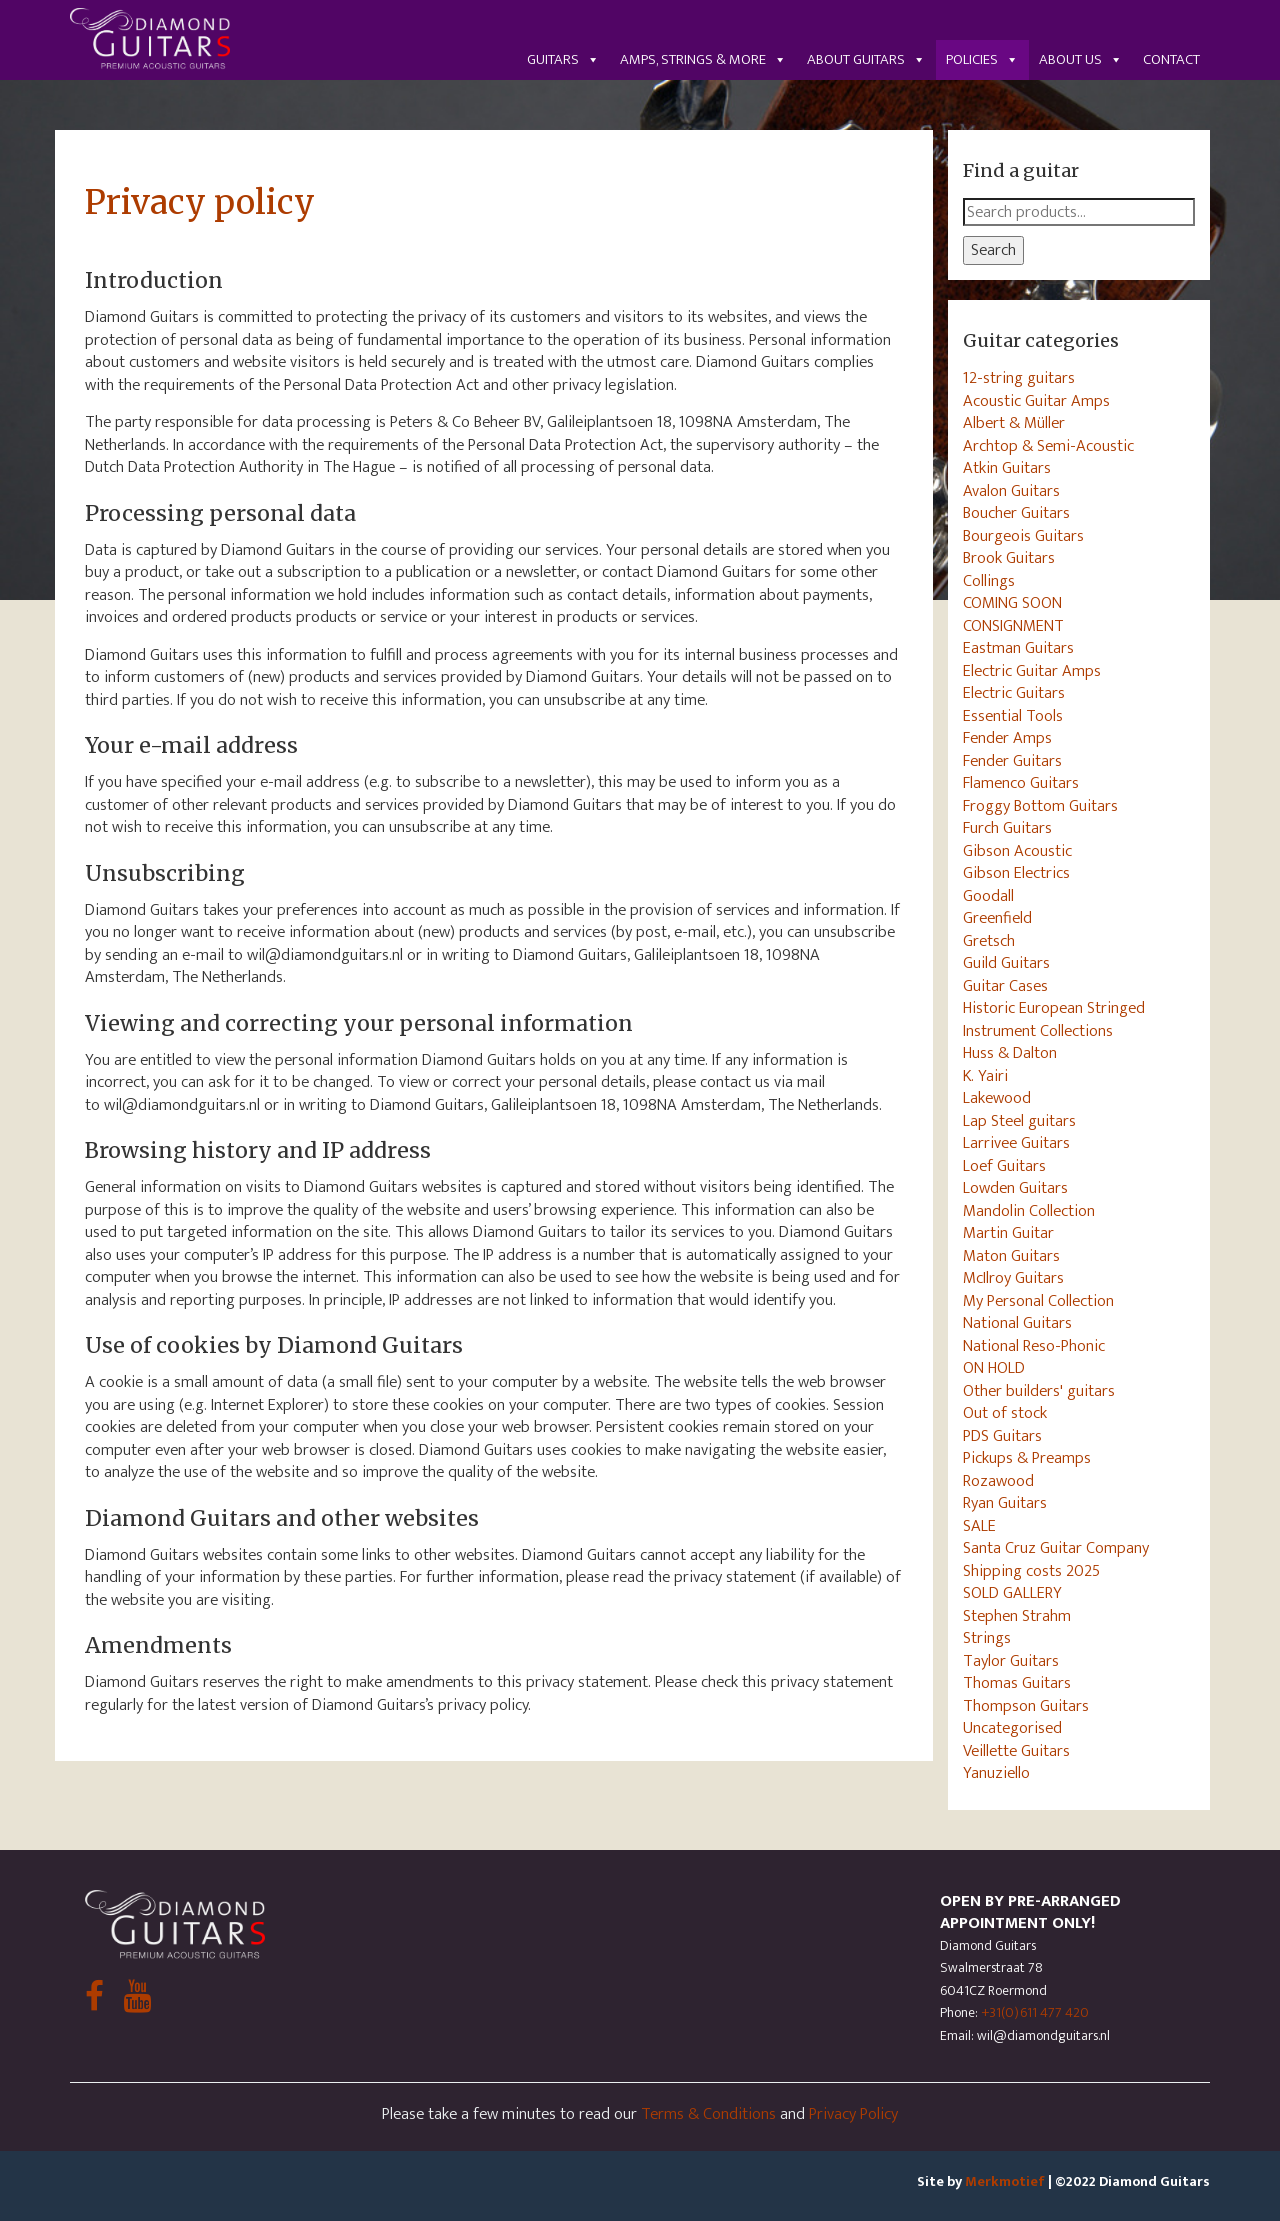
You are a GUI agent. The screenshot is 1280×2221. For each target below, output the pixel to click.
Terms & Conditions (708, 2114)
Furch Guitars (1007, 828)
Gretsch (989, 941)
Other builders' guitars (1039, 1391)
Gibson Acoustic (1017, 851)
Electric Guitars (1014, 693)
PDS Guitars (1002, 1436)
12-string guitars (1019, 378)
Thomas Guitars (1017, 1683)
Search (993, 250)
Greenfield (997, 918)
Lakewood (997, 1098)
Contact (1171, 59)
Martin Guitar (1008, 1233)
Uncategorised (1012, 1728)
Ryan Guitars (1005, 1503)
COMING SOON (1012, 603)
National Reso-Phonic (1034, 1346)
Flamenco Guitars (1021, 783)
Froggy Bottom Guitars (1040, 806)
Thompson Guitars (1026, 1706)
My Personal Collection (1038, 1301)
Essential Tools (1013, 716)
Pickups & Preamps (1027, 1458)
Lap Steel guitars (1019, 1121)
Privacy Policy (853, 2114)
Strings (987, 1638)
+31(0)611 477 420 (1035, 2012)
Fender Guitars (1012, 761)
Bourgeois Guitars (1023, 536)
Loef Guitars (1004, 1166)
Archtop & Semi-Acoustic (1048, 446)
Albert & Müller (1014, 423)
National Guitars (1017, 1323)
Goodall (988, 896)
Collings (989, 581)
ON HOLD (994, 1368)
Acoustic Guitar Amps (1036, 401)
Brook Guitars (1009, 558)
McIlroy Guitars (1013, 1278)
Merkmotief (1005, 2181)
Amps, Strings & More (703, 59)
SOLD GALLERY (1012, 1593)
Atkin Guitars (1007, 468)
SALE (979, 1526)
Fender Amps (1007, 738)
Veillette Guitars (1016, 1751)
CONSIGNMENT (1013, 626)
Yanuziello (996, 1773)
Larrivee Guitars (1016, 1143)
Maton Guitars (1011, 1256)
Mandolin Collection (1029, 1211)
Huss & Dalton (1010, 1053)
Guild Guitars (1006, 963)
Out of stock (1005, 1413)
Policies (982, 59)
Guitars (563, 59)
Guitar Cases (1005, 986)
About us (1081, 59)
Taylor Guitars (1011, 1661)
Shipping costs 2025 (1031, 1571)
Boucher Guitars (1016, 513)
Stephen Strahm (1017, 1616)
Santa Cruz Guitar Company (1056, 1548)
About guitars (866, 59)
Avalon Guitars (1011, 491)
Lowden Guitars (1015, 1188)
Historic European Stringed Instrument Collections (1054, 1019)
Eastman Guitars (1018, 648)
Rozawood (998, 1481)
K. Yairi (985, 1076)
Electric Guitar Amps (1032, 671)
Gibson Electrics (1016, 873)
